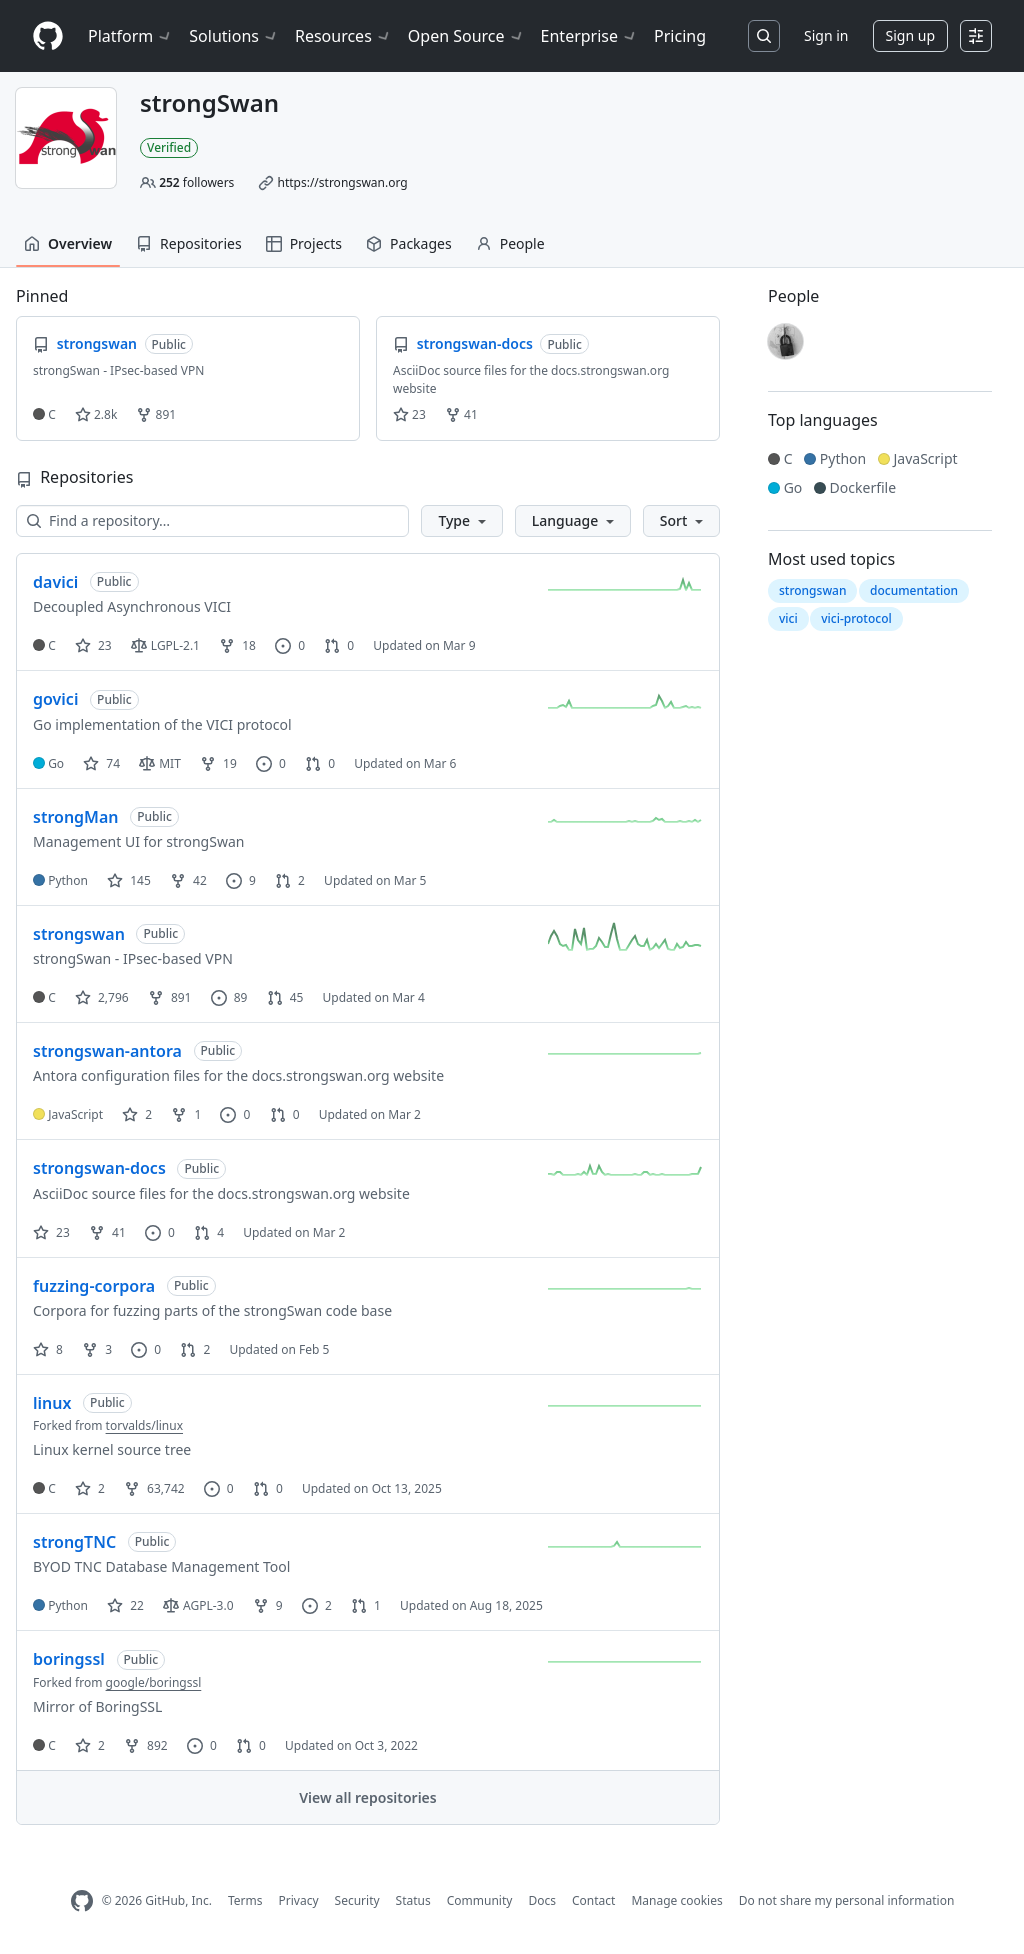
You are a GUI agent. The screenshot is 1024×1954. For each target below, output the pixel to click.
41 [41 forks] (107, 1232)
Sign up (910, 35)
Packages (409, 243)
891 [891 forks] (170, 997)
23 (409, 414)
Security (357, 1900)
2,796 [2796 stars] (102, 997)
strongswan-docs (99, 1168)
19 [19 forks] (218, 763)
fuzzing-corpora (94, 1286)
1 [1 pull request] (366, 1605)
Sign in (826, 35)
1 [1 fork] (186, 1114)
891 (156, 414)
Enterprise (589, 36)
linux (52, 1403)
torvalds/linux (144, 1425)
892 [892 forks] (146, 1745)
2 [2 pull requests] (290, 880)
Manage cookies (676, 1900)
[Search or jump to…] (764, 36)
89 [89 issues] (229, 997)
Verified (169, 147)
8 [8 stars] (48, 1349)
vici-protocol (856, 618)
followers (196, 182)
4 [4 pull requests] (209, 1232)
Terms (245, 1900)
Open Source (466, 36)
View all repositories (367, 1797)
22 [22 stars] (125, 1605)
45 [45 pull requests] (285, 997)
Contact (593, 1900)
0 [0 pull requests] (339, 645)
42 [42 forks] (188, 880)
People (510, 243)
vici (788, 618)
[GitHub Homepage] (82, 1901)
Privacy (299, 1900)
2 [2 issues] (317, 1605)
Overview (68, 243)
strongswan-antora (107, 1051)
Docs (542, 1900)
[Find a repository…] (212, 521)
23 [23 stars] (93, 645)
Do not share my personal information (847, 1900)
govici (55, 699)
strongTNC (74, 1542)
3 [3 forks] (97, 1349)
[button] (461, 521)
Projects (304, 243)
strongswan (79, 934)
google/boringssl (154, 1682)
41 (461, 414)
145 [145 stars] (129, 880)
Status (413, 1900)
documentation (914, 590)
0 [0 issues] (290, 645)
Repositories (189, 243)
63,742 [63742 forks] (154, 1488)
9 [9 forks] (268, 1605)
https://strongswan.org (342, 182)
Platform (130, 36)
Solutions (234, 36)
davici (55, 582)
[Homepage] (48, 36)
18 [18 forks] (237, 645)
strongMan (76, 817)
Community (480, 1900)
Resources (343, 36)
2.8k (96, 414)
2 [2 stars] (137, 1114)
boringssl (69, 1659)
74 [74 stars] (101, 763)
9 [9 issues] (241, 880)
